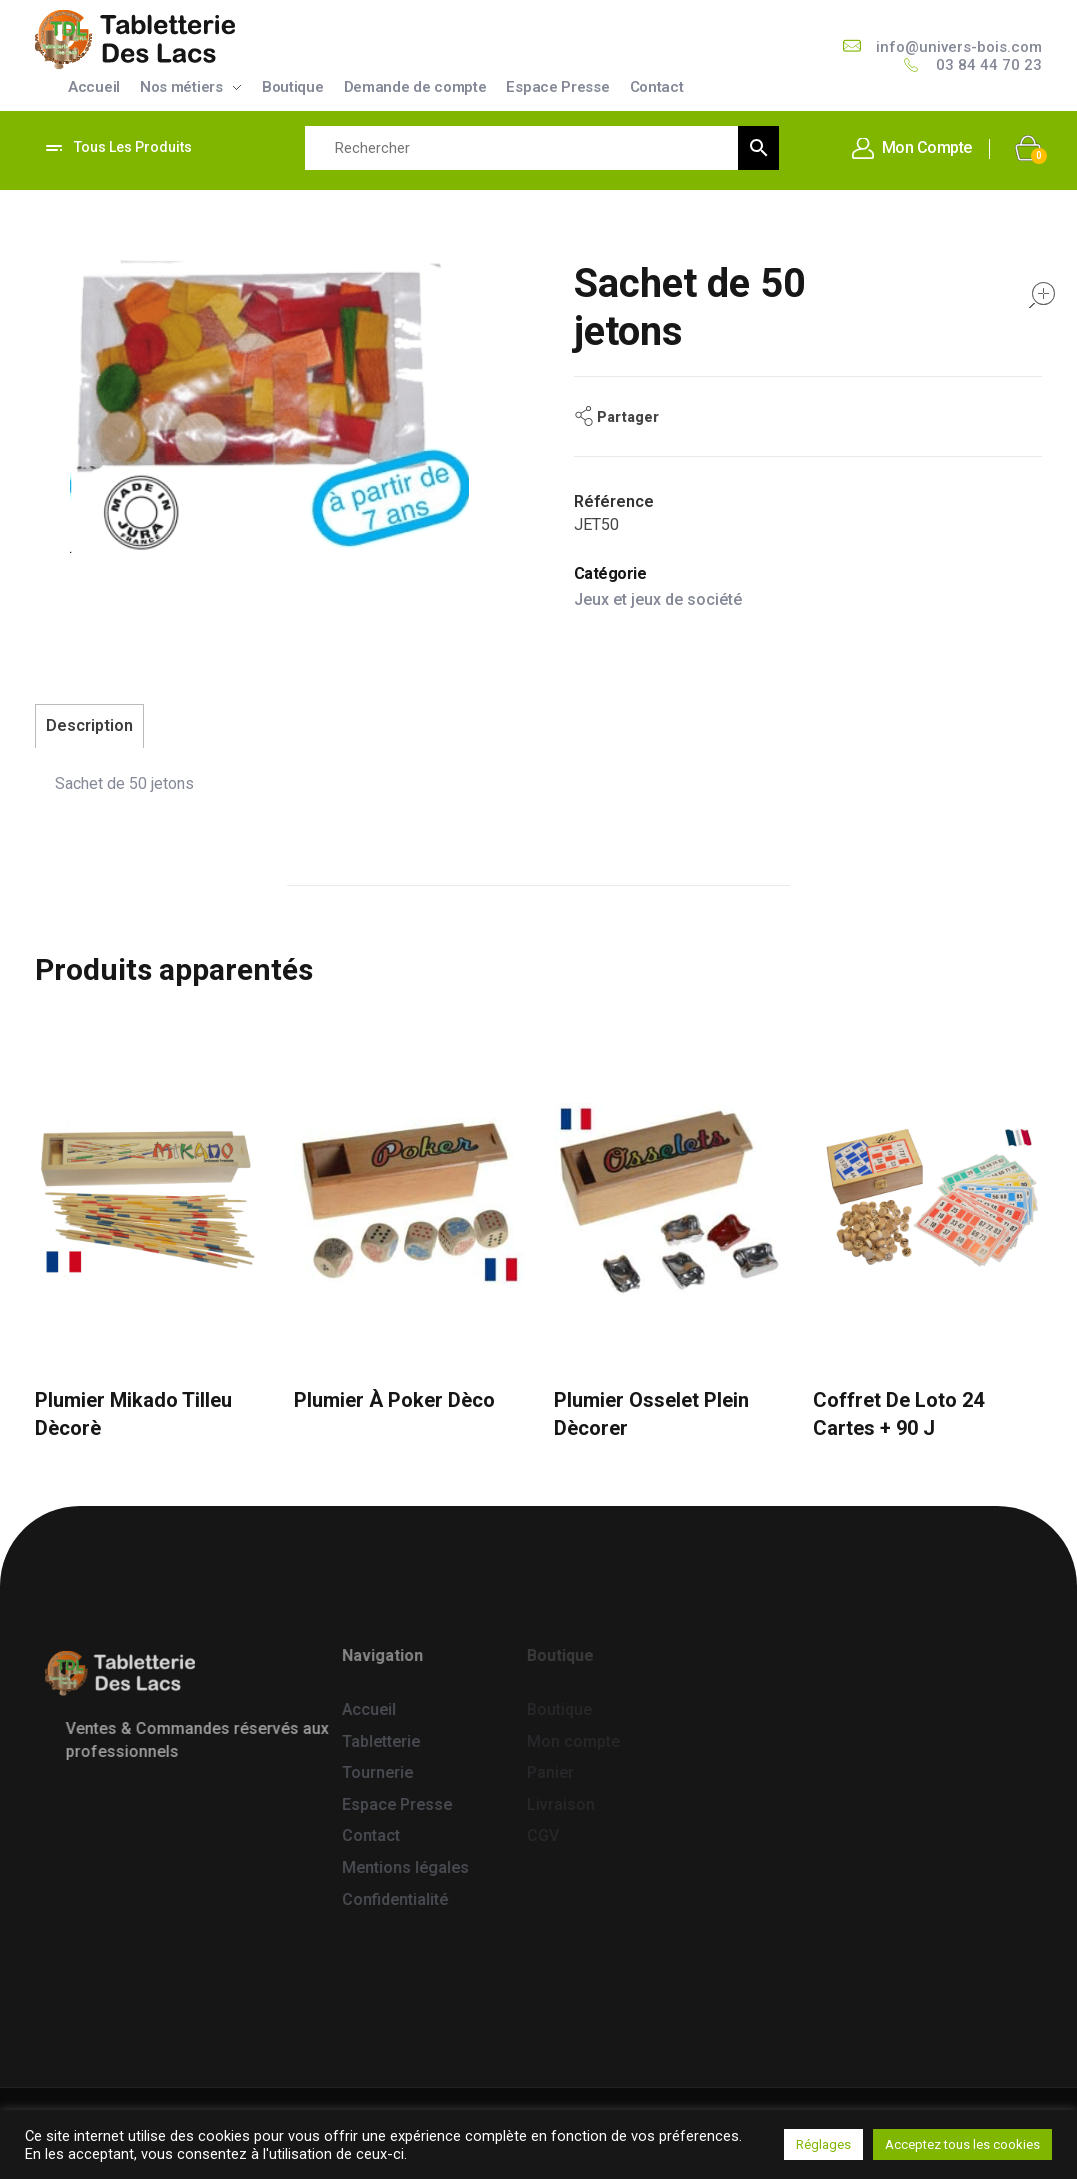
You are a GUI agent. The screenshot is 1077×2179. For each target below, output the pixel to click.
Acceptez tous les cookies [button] (962, 2144)
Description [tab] (89, 725)
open (1042, 295)
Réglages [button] (823, 2144)
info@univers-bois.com (959, 47)
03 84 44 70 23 (989, 65)
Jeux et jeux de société (658, 599)
